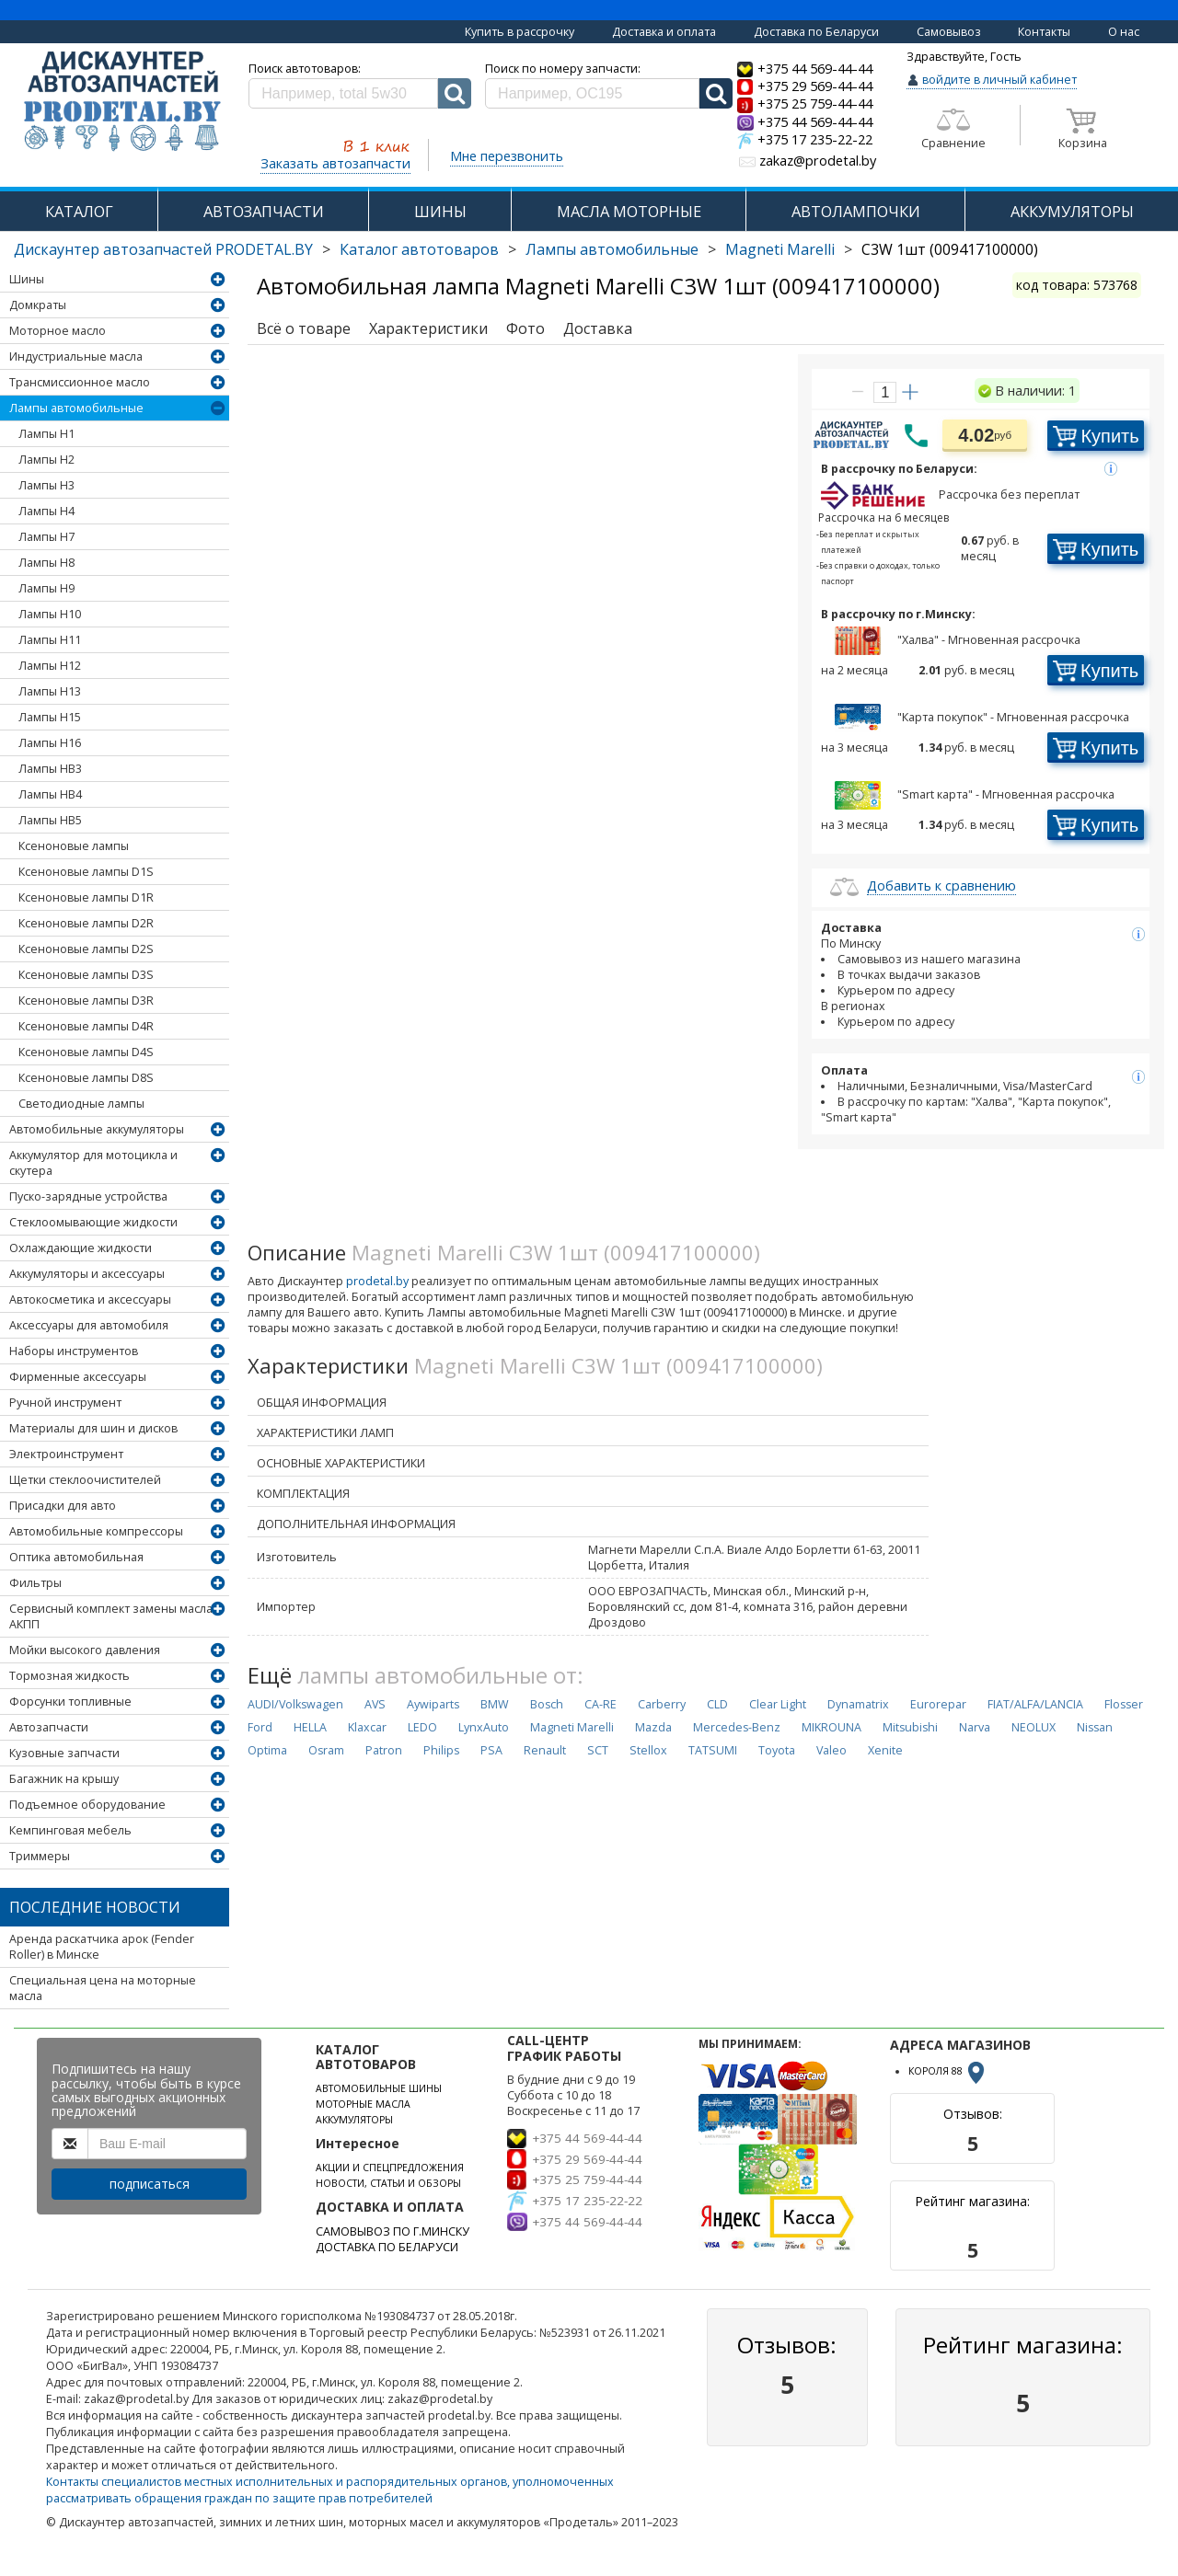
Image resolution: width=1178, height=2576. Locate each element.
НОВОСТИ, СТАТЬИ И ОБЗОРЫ (388, 2183)
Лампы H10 (49, 614)
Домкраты (37, 305)
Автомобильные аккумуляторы (96, 1129)
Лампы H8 (46, 562)
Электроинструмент (66, 1454)
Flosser (1123, 1704)
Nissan (1095, 1727)
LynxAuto (483, 1727)
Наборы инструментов (73, 1351)
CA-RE (600, 1704)
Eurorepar (938, 1704)
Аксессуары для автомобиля (88, 1325)
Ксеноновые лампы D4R (86, 1026)
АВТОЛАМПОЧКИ (855, 211)
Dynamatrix (858, 1704)
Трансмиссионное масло (79, 382)
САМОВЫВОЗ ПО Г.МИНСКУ (392, 2231)
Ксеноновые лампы (73, 846)
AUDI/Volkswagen (295, 1704)
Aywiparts (433, 1704)
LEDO (422, 1727)
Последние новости (94, 1907)
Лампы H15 (49, 717)
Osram (326, 1750)
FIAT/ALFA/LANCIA (1035, 1704)
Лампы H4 (46, 511)
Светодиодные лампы (81, 1103)
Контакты (1044, 32)
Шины (26, 279)
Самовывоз (949, 32)
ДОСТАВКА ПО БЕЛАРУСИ (387, 2247)
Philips (441, 1750)
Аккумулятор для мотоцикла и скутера (93, 1163)
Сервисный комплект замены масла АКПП (111, 1616)
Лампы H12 (49, 665)
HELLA (310, 1727)
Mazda (653, 1727)
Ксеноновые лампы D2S (86, 949)
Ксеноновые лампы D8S (86, 1078)
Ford (260, 1727)
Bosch (546, 1704)
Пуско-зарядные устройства (88, 1196)
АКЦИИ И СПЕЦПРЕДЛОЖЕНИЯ (390, 2167)
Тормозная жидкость (69, 1676)
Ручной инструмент (65, 1402)
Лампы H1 (46, 434)
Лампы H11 (49, 640)
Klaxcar (367, 1727)
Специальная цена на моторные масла (102, 1988)
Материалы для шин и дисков (93, 1428)
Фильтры (35, 1583)
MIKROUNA (831, 1727)
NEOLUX (1033, 1727)
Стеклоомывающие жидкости (93, 1222)
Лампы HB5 (50, 820)
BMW (494, 1704)
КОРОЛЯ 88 (947, 2070)
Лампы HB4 (50, 794)
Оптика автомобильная (76, 1557)
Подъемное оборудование (87, 1804)
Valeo (831, 1750)
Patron (383, 1750)
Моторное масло (57, 331)
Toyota (776, 1750)
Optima (267, 1750)
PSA (491, 1750)
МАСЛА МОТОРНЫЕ (629, 211)
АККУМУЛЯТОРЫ (1072, 211)
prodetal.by (377, 1281)
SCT (597, 1750)
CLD (717, 1704)
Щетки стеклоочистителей (85, 1480)
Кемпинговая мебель (70, 1830)
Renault (545, 1750)
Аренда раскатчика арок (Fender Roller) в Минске (101, 1946)
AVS (375, 1704)
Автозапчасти (48, 1727)
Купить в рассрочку (519, 32)
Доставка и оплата (664, 32)
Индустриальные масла (76, 356)
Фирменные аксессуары (77, 1377)
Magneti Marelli (780, 249)
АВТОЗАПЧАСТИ (263, 211)
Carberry (662, 1704)
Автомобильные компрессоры (96, 1531)
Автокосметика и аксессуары (90, 1299)
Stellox (648, 1750)
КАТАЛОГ (79, 211)
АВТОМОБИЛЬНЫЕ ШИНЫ (379, 2088)
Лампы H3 (46, 485)
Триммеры (39, 1856)
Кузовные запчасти (64, 1753)
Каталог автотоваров (419, 249)
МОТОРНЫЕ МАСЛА (363, 2104)
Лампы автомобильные (612, 249)
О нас (1123, 32)
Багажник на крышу (64, 1779)
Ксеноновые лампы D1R (86, 897)
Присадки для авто (62, 1505)
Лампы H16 (49, 743)
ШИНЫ (440, 211)
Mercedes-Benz (736, 1727)
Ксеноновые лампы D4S (86, 1052)
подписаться (150, 2183)
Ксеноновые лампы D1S (86, 872)
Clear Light (777, 1704)
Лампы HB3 (50, 768)
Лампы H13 (49, 691)
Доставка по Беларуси (816, 32)
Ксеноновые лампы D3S (86, 975)
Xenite (885, 1750)
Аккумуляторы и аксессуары (87, 1274)
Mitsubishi (910, 1727)
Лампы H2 (46, 459)
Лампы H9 (46, 588)
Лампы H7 (46, 537)
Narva (974, 1727)
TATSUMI (712, 1750)
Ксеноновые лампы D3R (86, 1000)
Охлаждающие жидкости (80, 1248)
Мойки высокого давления (84, 1650)
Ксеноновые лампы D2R (86, 923)
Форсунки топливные (70, 1701)
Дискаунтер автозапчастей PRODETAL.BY (163, 249)
